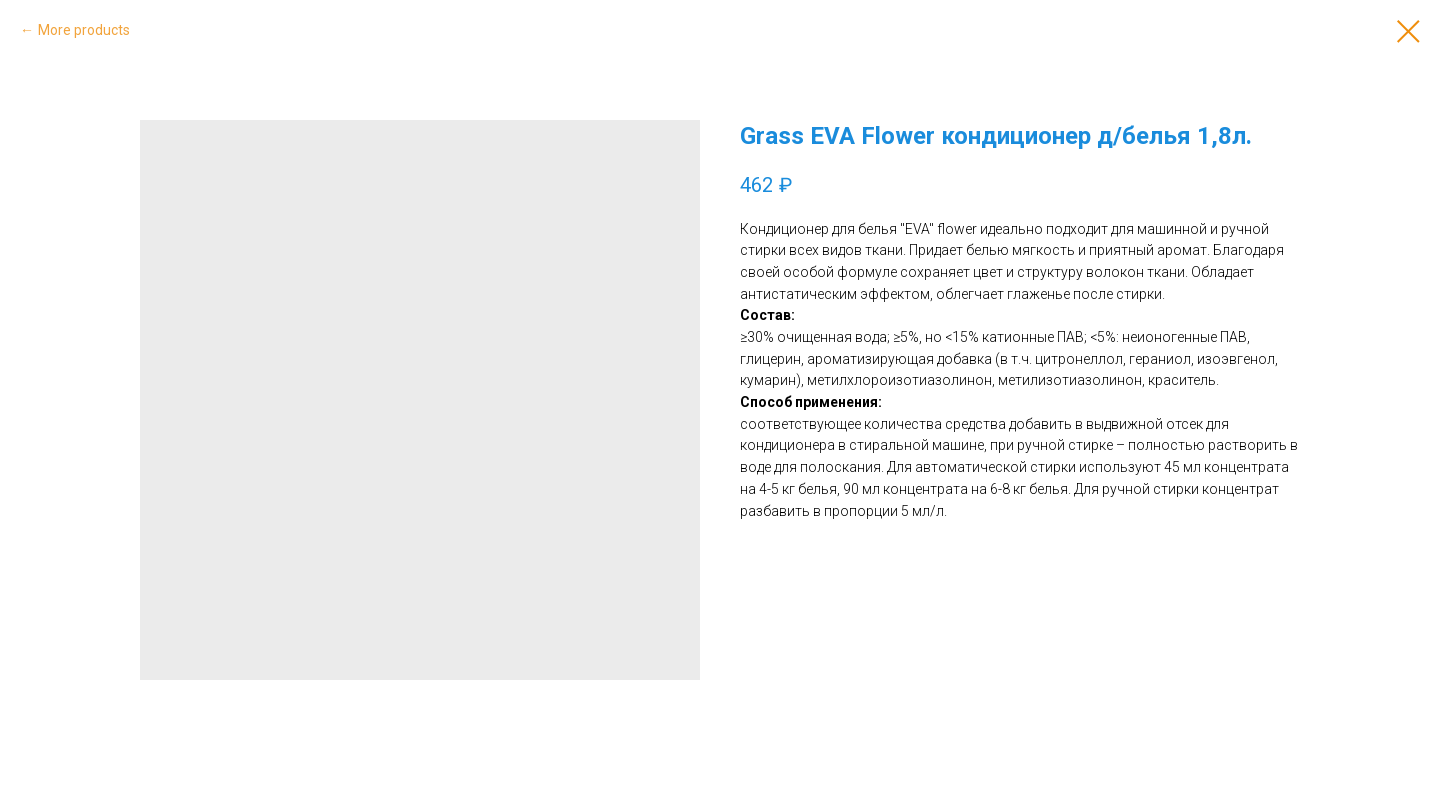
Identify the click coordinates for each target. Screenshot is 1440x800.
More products (84, 30)
